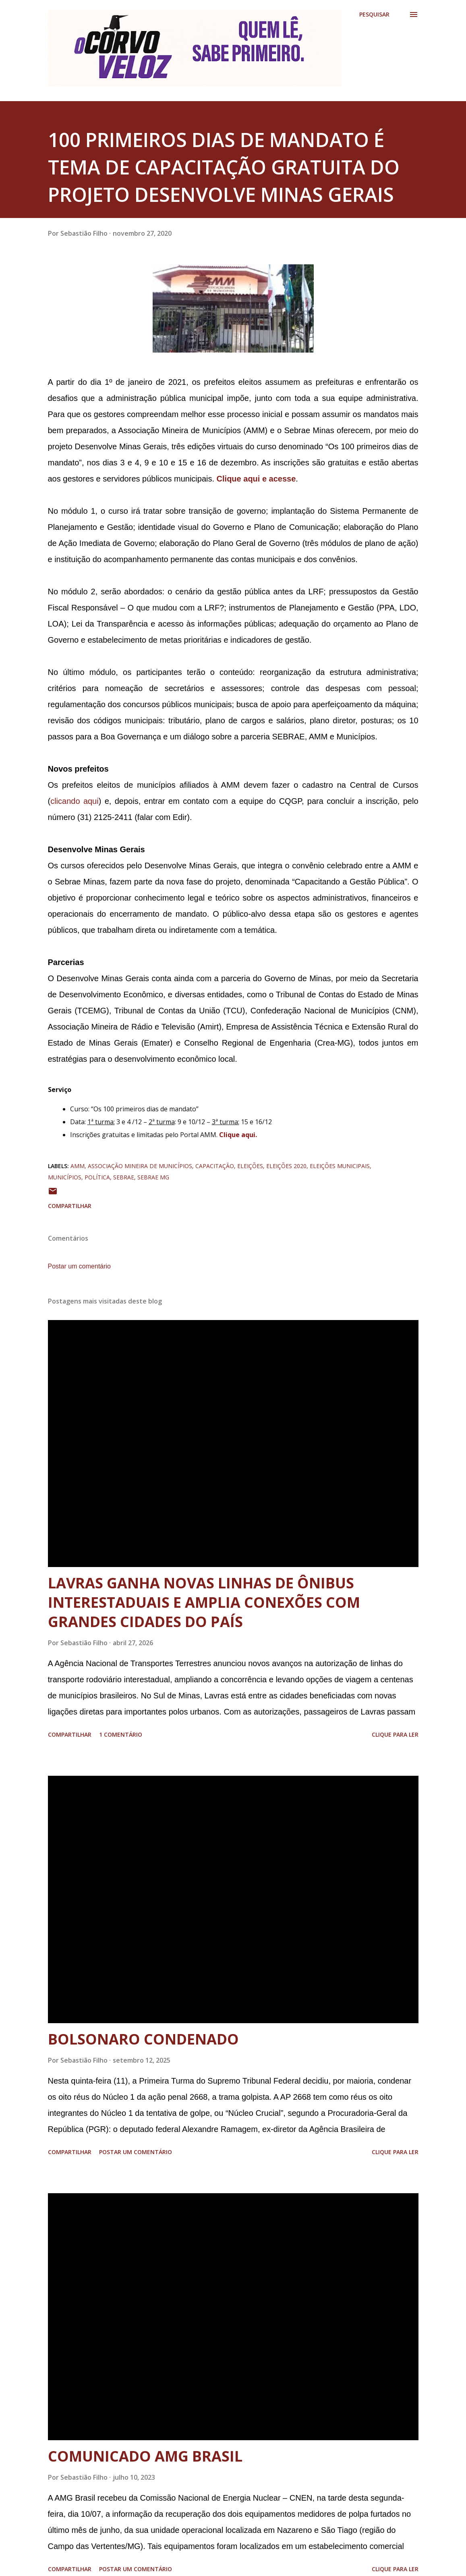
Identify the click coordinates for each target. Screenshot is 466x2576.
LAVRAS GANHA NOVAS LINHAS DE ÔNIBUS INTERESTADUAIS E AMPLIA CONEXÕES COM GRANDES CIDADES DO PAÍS (204, 1602)
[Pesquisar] (374, 14)
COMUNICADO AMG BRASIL (145, 2456)
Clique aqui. (238, 1134)
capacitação (214, 1166)
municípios (64, 1177)
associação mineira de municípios (140, 1166)
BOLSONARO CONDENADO (143, 2039)
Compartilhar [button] (69, 1206)
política (97, 1177)
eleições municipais (340, 1166)
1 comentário (120, 1734)
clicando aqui (74, 801)
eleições (250, 1166)
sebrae (123, 1177)
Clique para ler (395, 1734)
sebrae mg (153, 1177)
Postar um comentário (79, 1266)
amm (77, 1166)
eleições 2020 (286, 1166)
